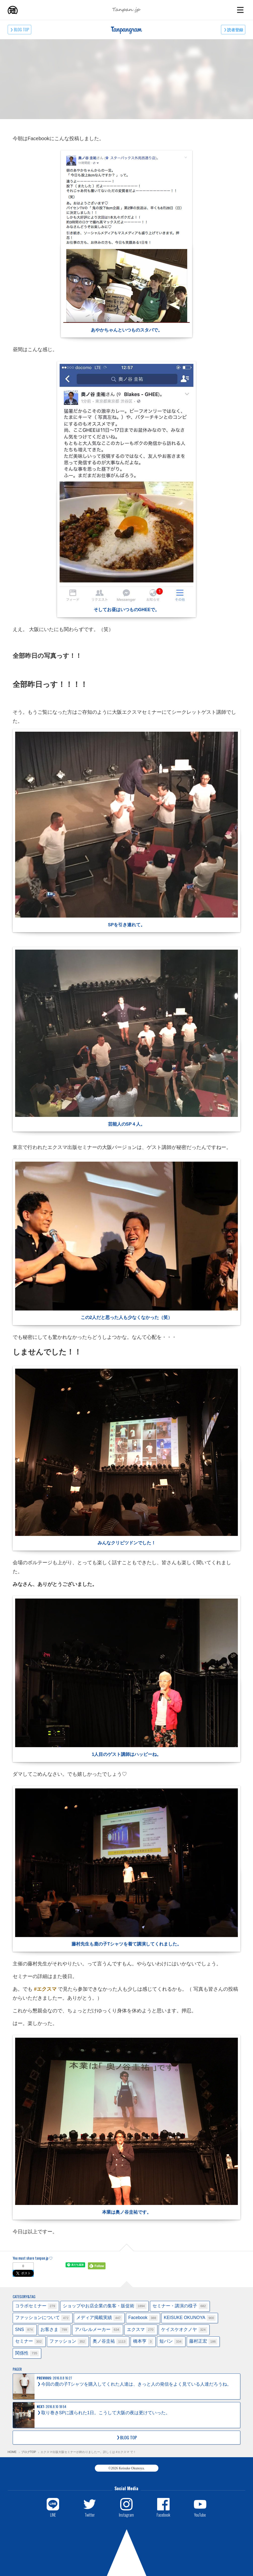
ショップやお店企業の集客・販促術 (104, 2306)
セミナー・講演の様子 (180, 2306)
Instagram (126, 2514)
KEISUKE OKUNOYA (190, 2318)
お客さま (54, 2330)
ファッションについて (42, 2318)
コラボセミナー (36, 2306)
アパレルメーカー (98, 2330)
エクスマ (141, 2330)
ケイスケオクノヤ (184, 2330)
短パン (171, 2341)
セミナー (29, 2341)
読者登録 (235, 30)
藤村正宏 (203, 2341)
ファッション (68, 2341)
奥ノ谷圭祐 (110, 2341)
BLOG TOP (21, 30)
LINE (53, 2514)
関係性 (27, 2353)
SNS (25, 2330)
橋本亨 (143, 2341)
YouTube (200, 2514)
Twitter (90, 2514)
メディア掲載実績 (99, 2318)
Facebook (143, 2318)
